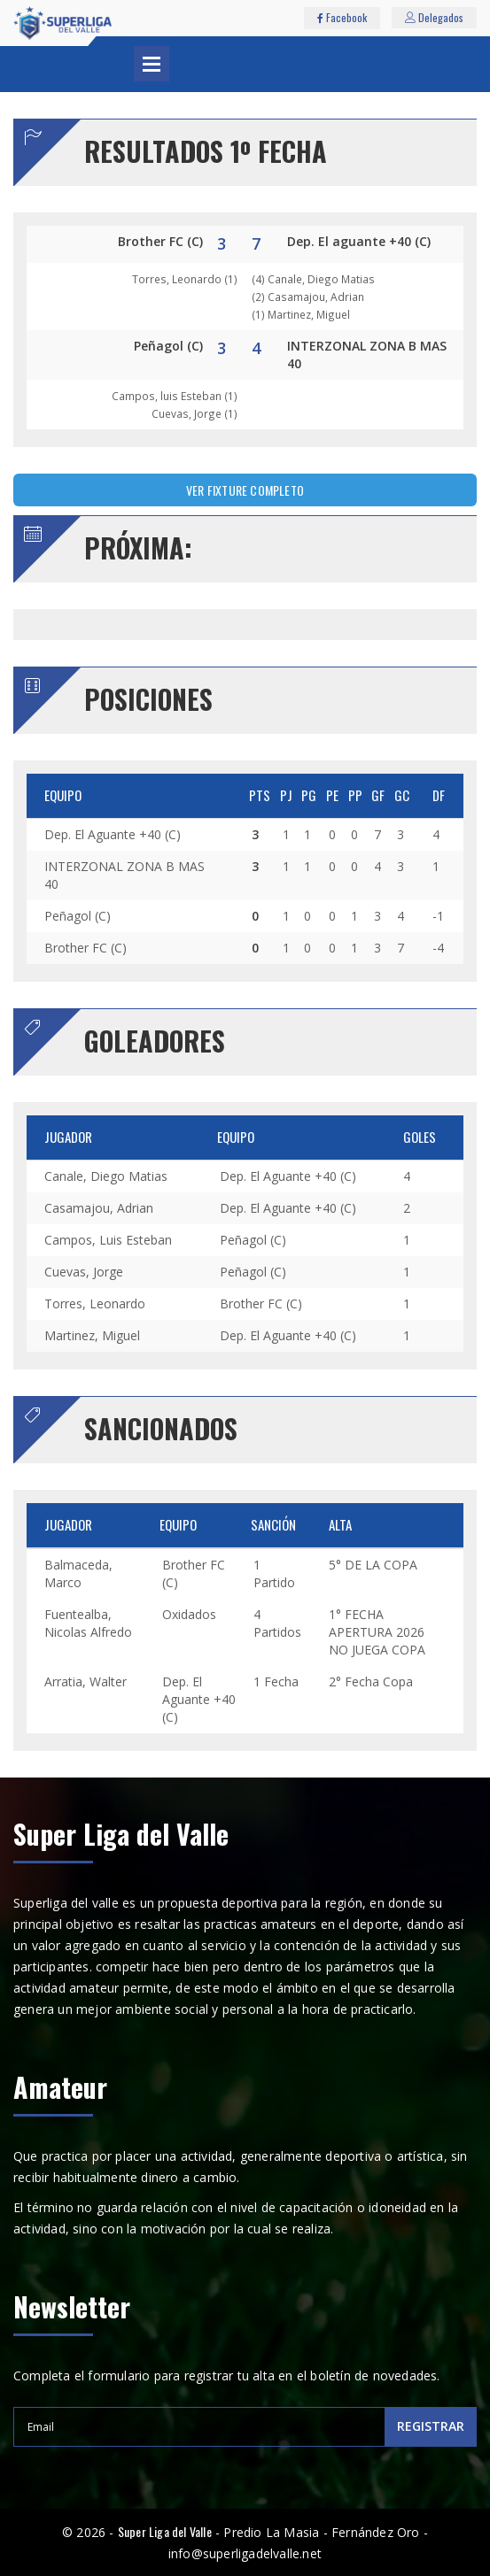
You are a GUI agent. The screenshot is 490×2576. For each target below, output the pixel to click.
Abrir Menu (151, 63)
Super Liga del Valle (165, 2531)
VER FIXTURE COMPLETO (245, 490)
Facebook (342, 17)
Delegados (434, 17)
